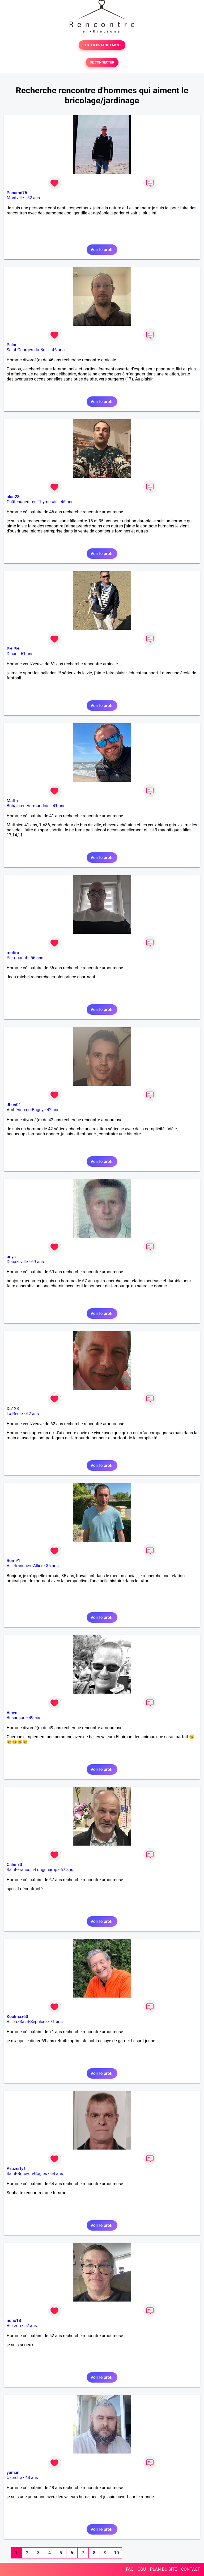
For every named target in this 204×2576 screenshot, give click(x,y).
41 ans (59, 805)
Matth (12, 800)
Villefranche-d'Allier (25, 1565)
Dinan (12, 653)
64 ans (56, 2173)
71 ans (56, 2021)
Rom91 (13, 1560)
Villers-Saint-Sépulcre (27, 2021)
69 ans (37, 1261)
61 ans (27, 653)
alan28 (13, 496)
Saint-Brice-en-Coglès (27, 2173)
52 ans (33, 197)
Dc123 (13, 1408)
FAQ (130, 2569)
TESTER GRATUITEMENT (102, 45)
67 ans (67, 1869)
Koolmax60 (17, 2016)
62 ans (32, 1413)
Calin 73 (14, 1864)
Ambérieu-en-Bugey (25, 1109)
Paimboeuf (17, 957)
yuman (13, 2472)
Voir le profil (102, 249)
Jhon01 (14, 1104)
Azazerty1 (16, 2168)
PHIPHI (13, 648)
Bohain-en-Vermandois (28, 805)
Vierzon (14, 2325)
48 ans (31, 2477)
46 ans (58, 349)
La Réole (15, 1413)
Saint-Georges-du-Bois (28, 349)
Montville (15, 197)
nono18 (14, 2320)
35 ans (52, 1565)
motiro (13, 952)
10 (116, 2552)
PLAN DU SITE (163, 2569)
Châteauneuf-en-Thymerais (32, 501)
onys (11, 1256)
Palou (12, 344)
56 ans (37, 957)
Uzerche (14, 2477)
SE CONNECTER (102, 62)
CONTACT (190, 2569)
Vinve (12, 1712)
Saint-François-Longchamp (32, 1869)
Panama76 (17, 192)
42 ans (53, 1109)
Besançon (16, 1717)
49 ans (35, 1717)
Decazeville (17, 1261)
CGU (142, 2569)
